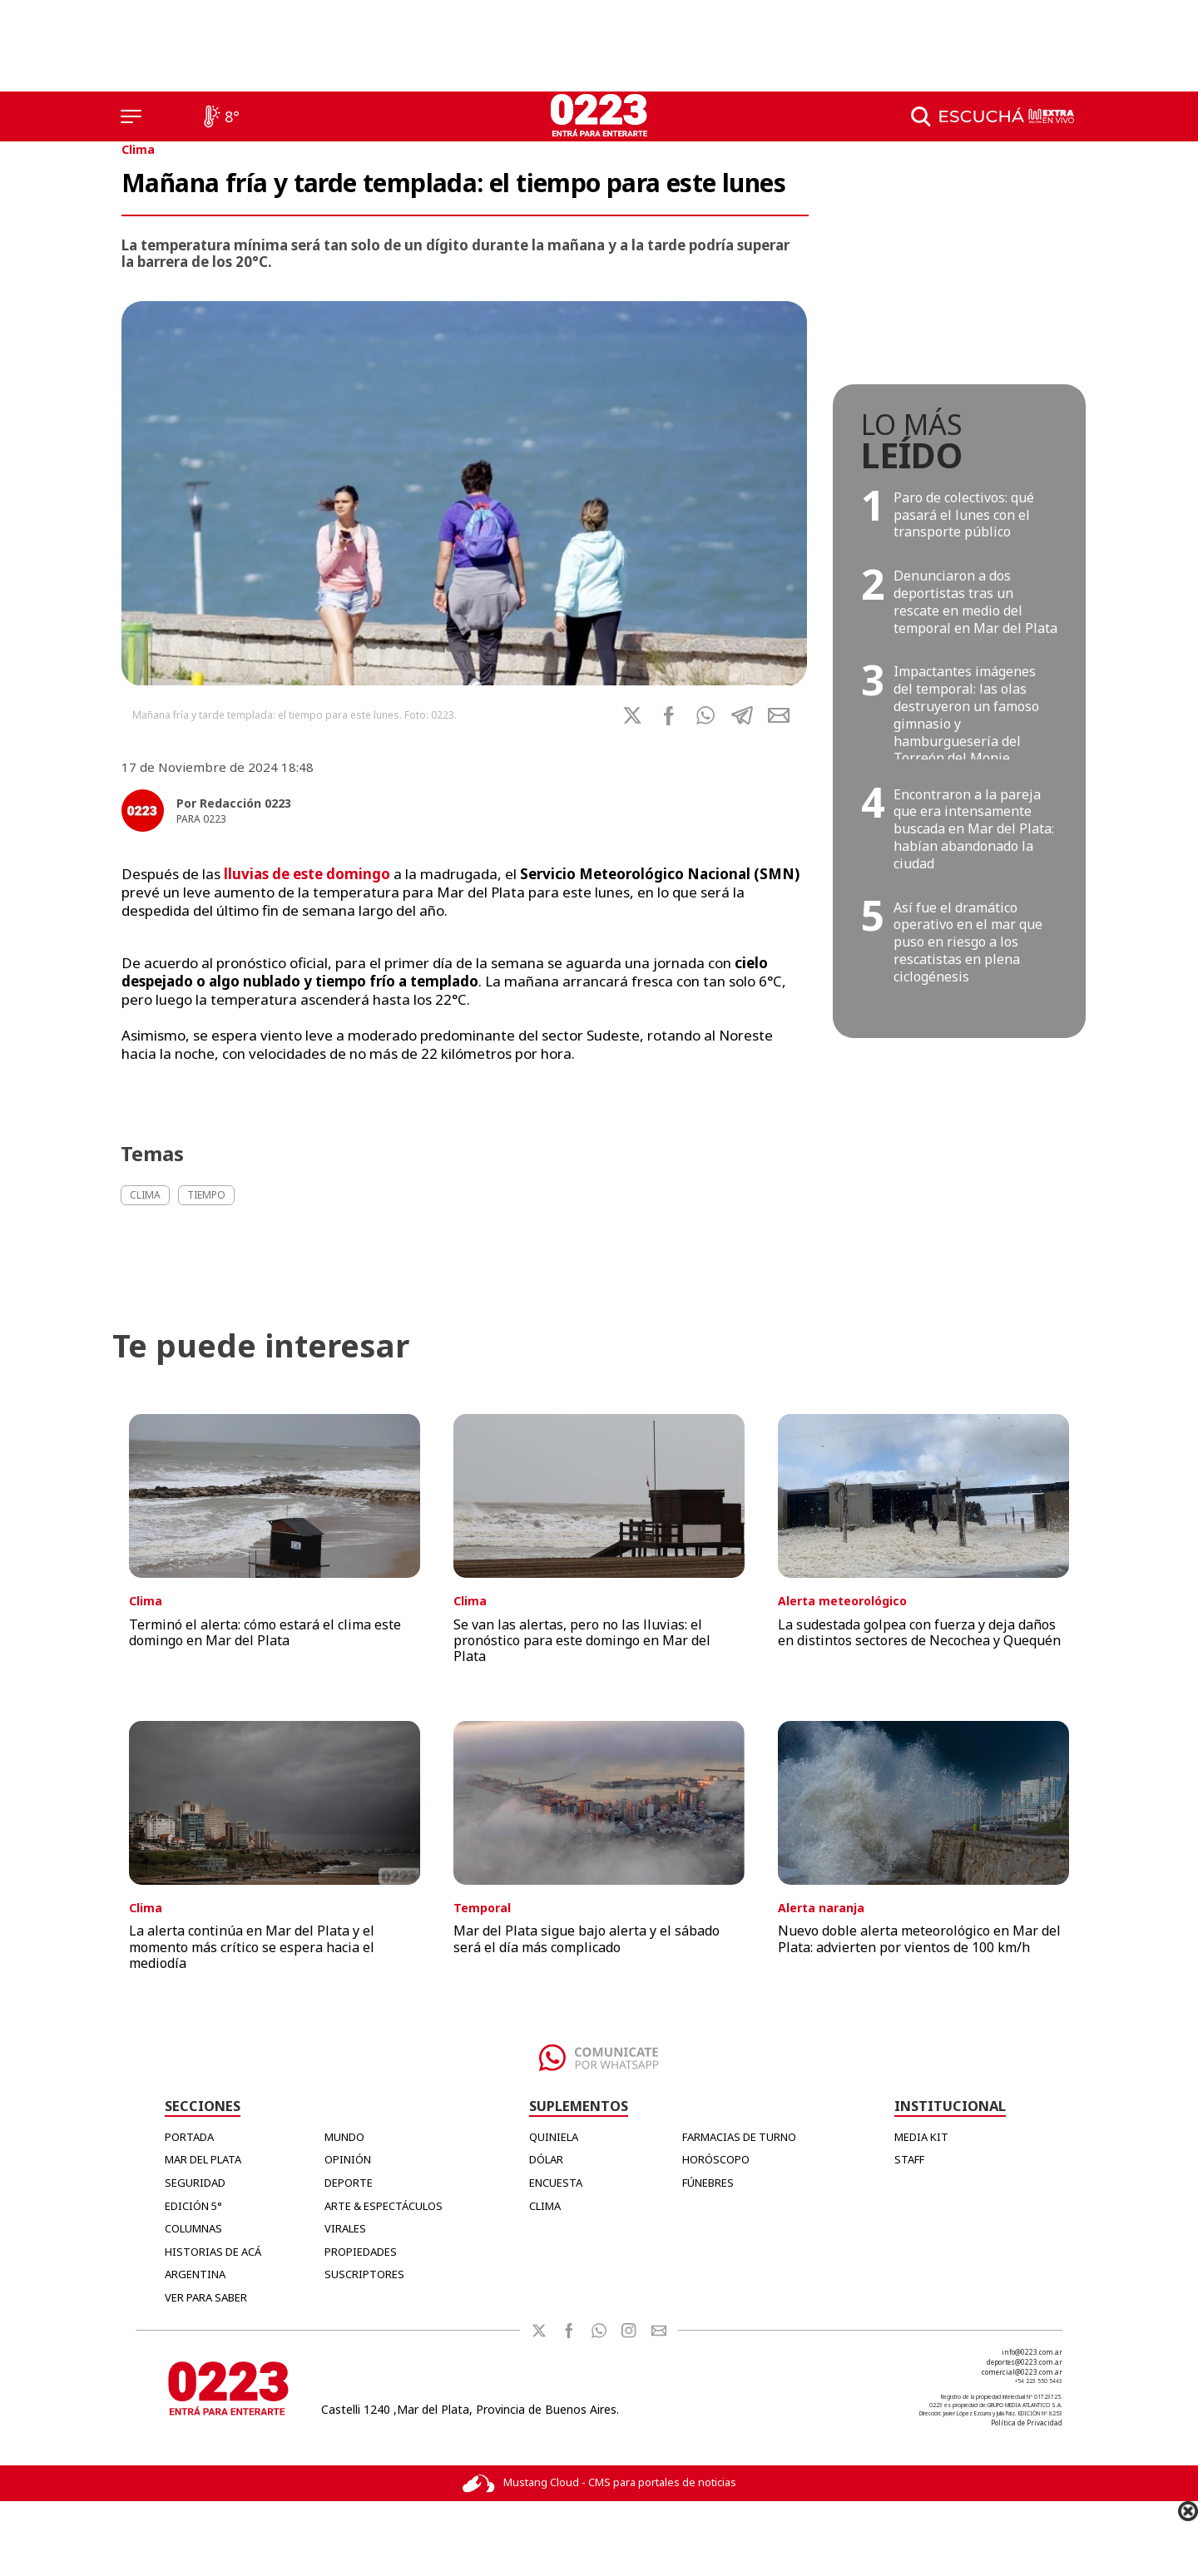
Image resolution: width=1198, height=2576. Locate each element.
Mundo (344, 2136)
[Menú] (131, 116)
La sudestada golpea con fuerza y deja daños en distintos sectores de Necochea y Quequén (919, 1632)
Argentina (195, 2274)
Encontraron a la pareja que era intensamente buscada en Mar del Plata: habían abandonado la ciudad (974, 829)
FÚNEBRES (708, 2182)
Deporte (348, 2182)
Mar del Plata (203, 2159)
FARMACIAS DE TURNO (739, 2136)
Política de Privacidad (1026, 2422)
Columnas (193, 2228)
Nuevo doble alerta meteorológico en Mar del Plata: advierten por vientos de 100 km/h (919, 1938)
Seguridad (195, 2182)
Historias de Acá (213, 2251)
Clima (138, 149)
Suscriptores (364, 2274)
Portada (189, 2136)
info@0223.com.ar (1032, 2351)
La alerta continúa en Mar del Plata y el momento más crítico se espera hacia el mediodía (251, 1946)
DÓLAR (546, 2159)
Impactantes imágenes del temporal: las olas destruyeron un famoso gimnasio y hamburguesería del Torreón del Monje (966, 714)
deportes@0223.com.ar (1024, 2361)
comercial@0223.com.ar (1022, 2371)
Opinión (347, 2159)
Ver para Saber (206, 2297)
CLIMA (545, 2205)
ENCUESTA (555, 2182)
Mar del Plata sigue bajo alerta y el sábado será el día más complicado (586, 1938)
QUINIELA (553, 2136)
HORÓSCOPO (716, 2159)
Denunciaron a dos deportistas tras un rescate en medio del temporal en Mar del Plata (975, 601)
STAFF (909, 2159)
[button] (705, 715)
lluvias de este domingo (307, 873)
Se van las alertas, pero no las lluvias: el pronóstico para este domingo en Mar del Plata (581, 1640)
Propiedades (360, 2251)
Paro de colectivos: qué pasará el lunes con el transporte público (964, 514)
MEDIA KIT (921, 2136)
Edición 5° (193, 2205)
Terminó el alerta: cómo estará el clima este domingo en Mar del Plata (265, 1632)
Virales (345, 2228)
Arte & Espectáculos (383, 2205)
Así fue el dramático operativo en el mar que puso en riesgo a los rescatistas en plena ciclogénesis (968, 942)
